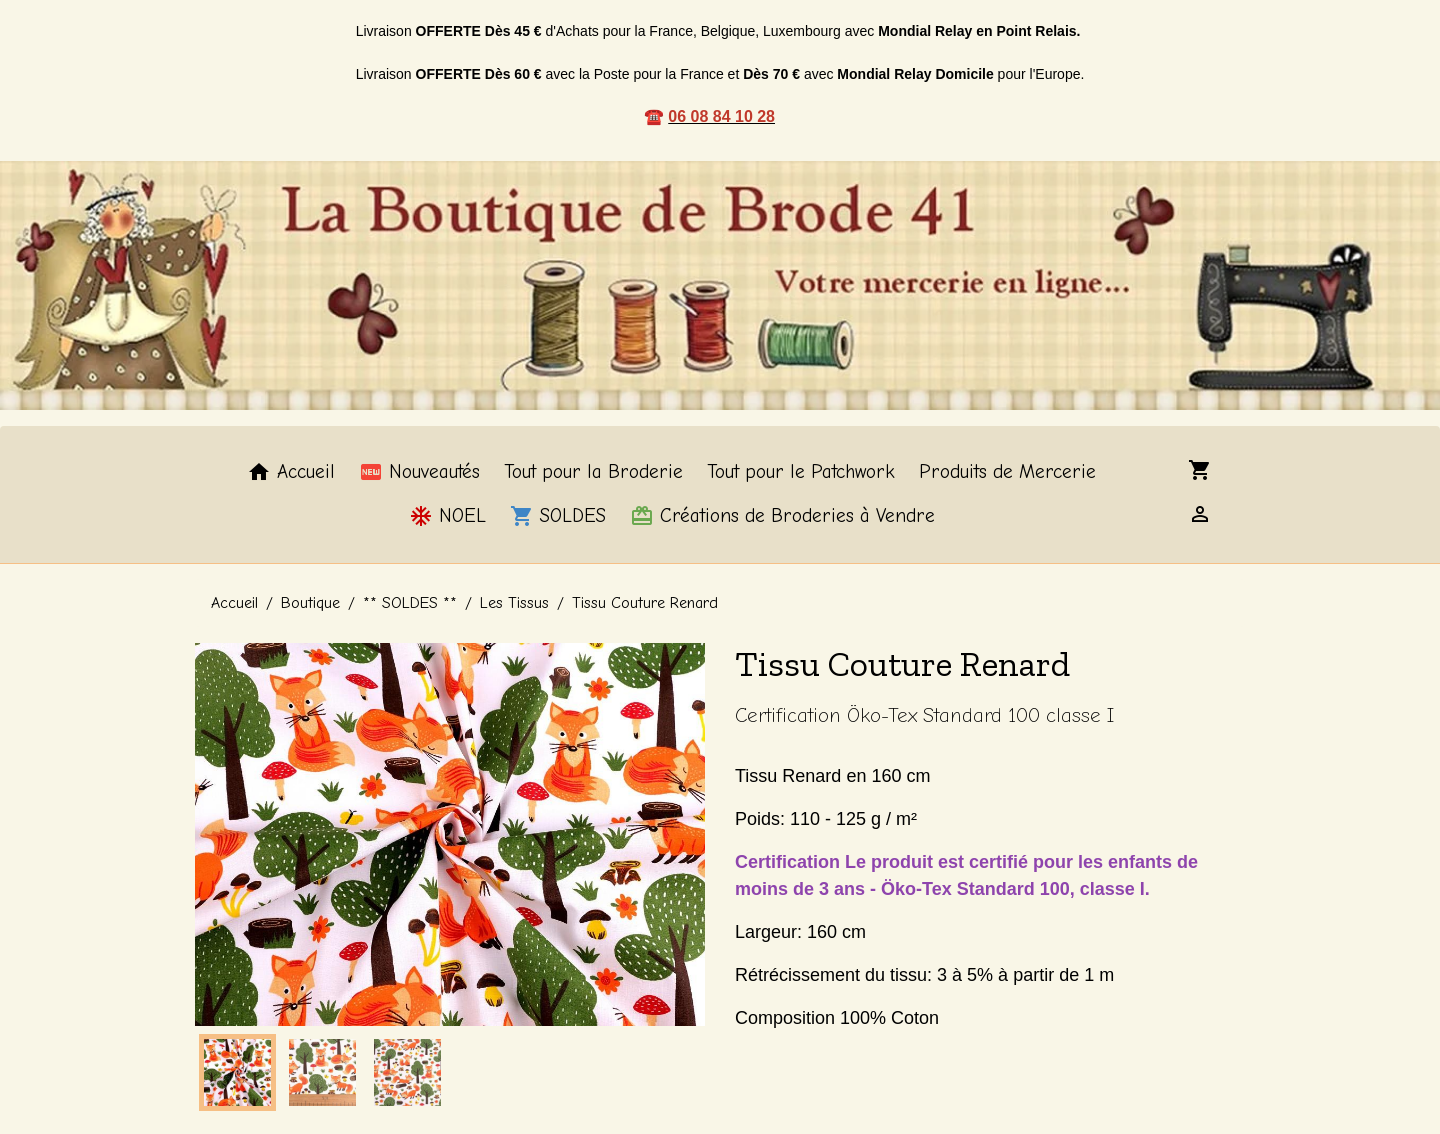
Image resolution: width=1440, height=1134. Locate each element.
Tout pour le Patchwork (801, 472)
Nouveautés (419, 472)
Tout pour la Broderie (593, 472)
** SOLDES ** (410, 603)
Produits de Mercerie (1007, 472)
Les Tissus (514, 603)
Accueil (291, 472)
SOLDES (558, 516)
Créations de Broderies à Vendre (782, 516)
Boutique (310, 603)
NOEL (447, 516)
